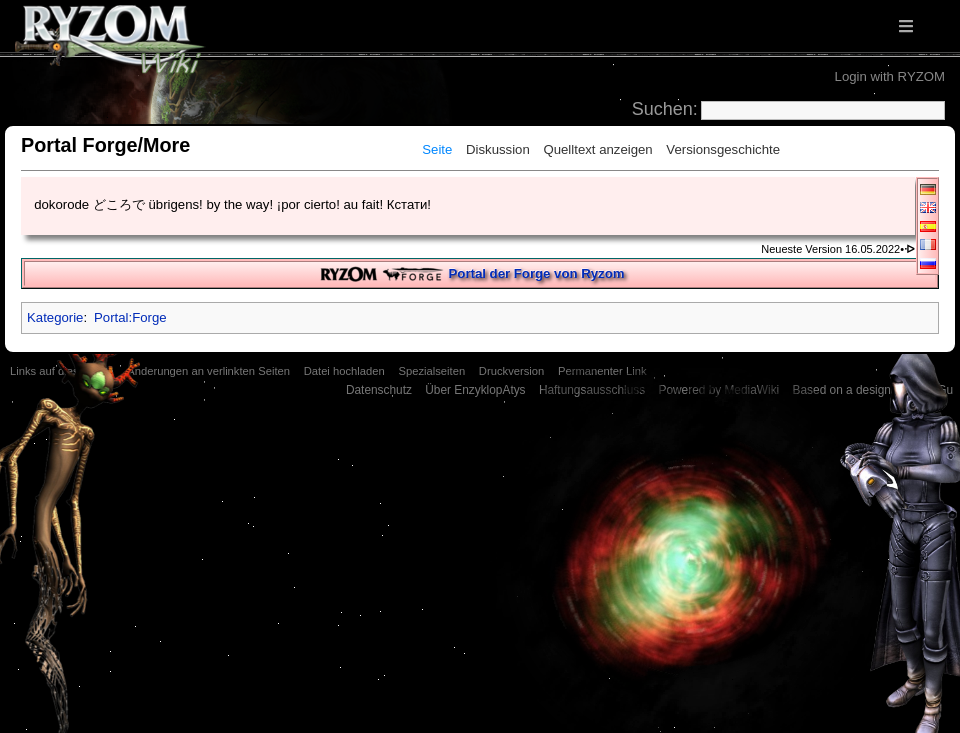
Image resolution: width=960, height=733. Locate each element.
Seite (437, 149)
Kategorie (55, 317)
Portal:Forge (130, 317)
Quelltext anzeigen (597, 149)
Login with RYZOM (890, 76)
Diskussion (498, 149)
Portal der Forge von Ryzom (537, 273)
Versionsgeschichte (723, 149)
